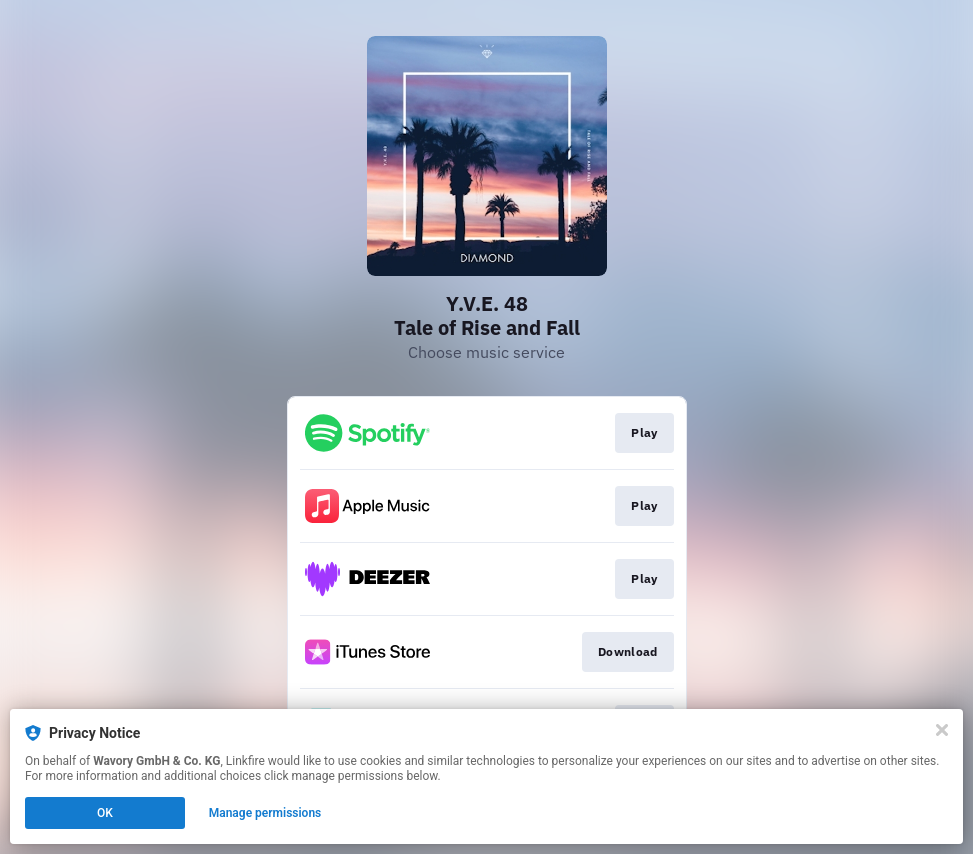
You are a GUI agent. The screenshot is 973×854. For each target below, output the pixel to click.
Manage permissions (265, 813)
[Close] (942, 730)
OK (105, 813)
